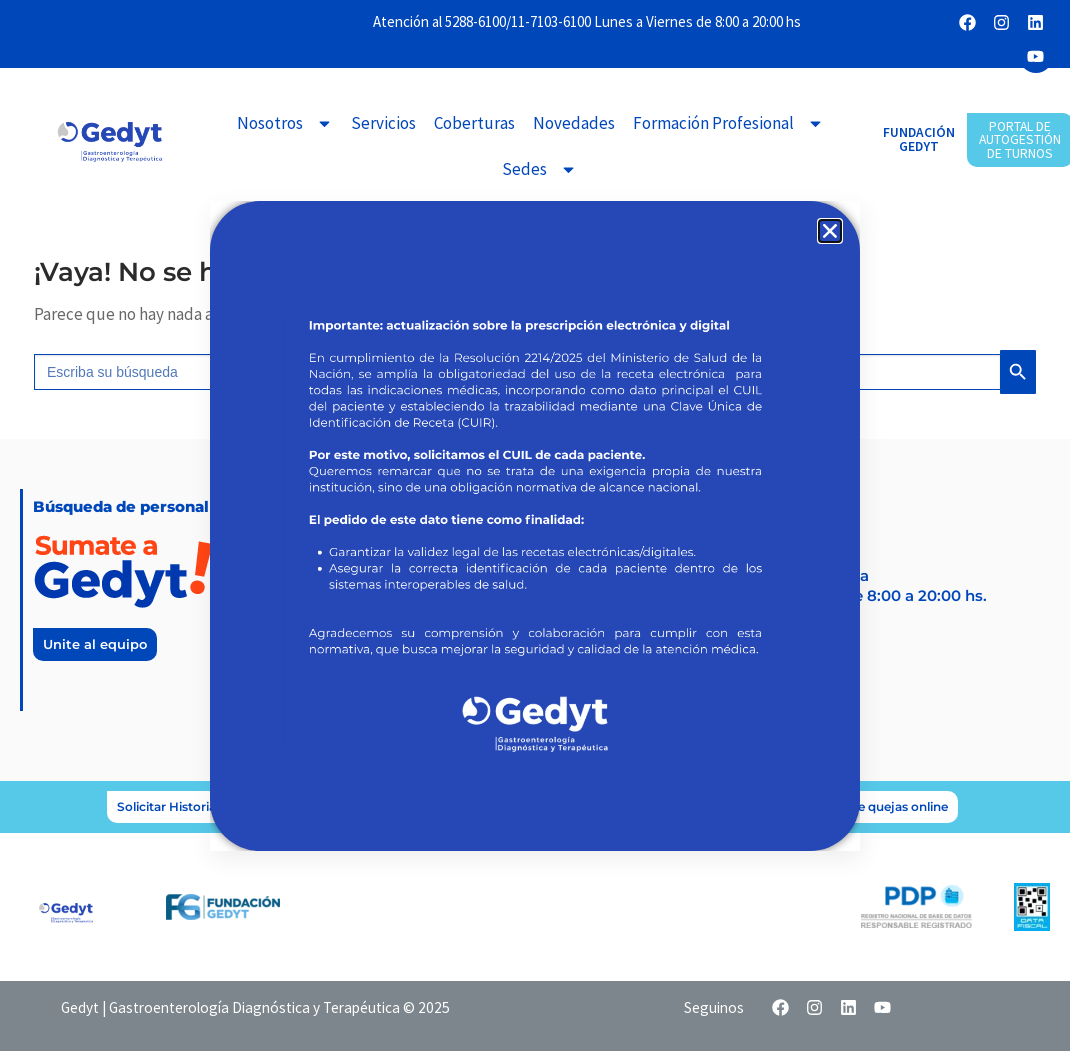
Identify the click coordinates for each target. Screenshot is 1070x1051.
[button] (830, 231)
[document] (535, 525)
